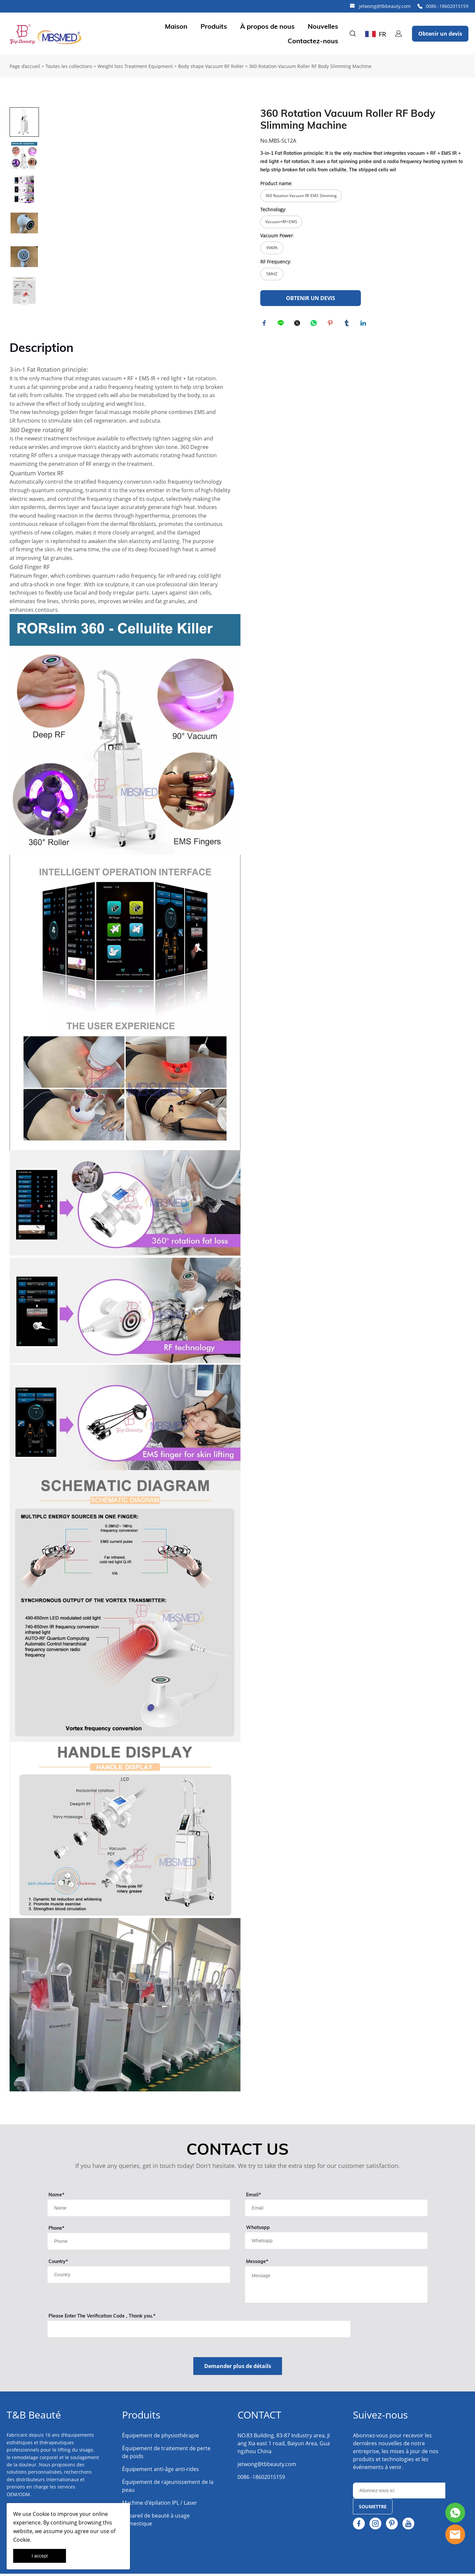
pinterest (331, 324)
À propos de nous (267, 26)
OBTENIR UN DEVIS (310, 298)
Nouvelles (323, 26)
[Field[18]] (139, 2243)
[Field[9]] (139, 2210)
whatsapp (315, 324)
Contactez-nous (313, 41)
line (282, 324)
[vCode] (199, 2331)
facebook (265, 324)
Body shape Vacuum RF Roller (211, 66)
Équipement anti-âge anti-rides (160, 2471)
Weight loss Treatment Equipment (135, 66)
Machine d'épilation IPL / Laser (159, 2505)
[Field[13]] (139, 2277)
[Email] (399, 2493)
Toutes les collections (69, 66)
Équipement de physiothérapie (160, 2437)
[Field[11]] (336, 2210)
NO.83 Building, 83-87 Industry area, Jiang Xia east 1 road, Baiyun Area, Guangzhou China (284, 2445)
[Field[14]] (336, 2243)
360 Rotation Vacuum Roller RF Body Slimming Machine (310, 66)
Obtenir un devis (440, 33)
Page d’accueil (25, 66)
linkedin (364, 324)
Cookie (41, 2514)
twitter (298, 324)
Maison (176, 26)
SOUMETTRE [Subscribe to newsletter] (373, 2509)
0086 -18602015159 (447, 6)
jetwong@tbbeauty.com (385, 6)
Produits (214, 26)
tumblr (348, 324)
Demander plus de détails (237, 2368)
